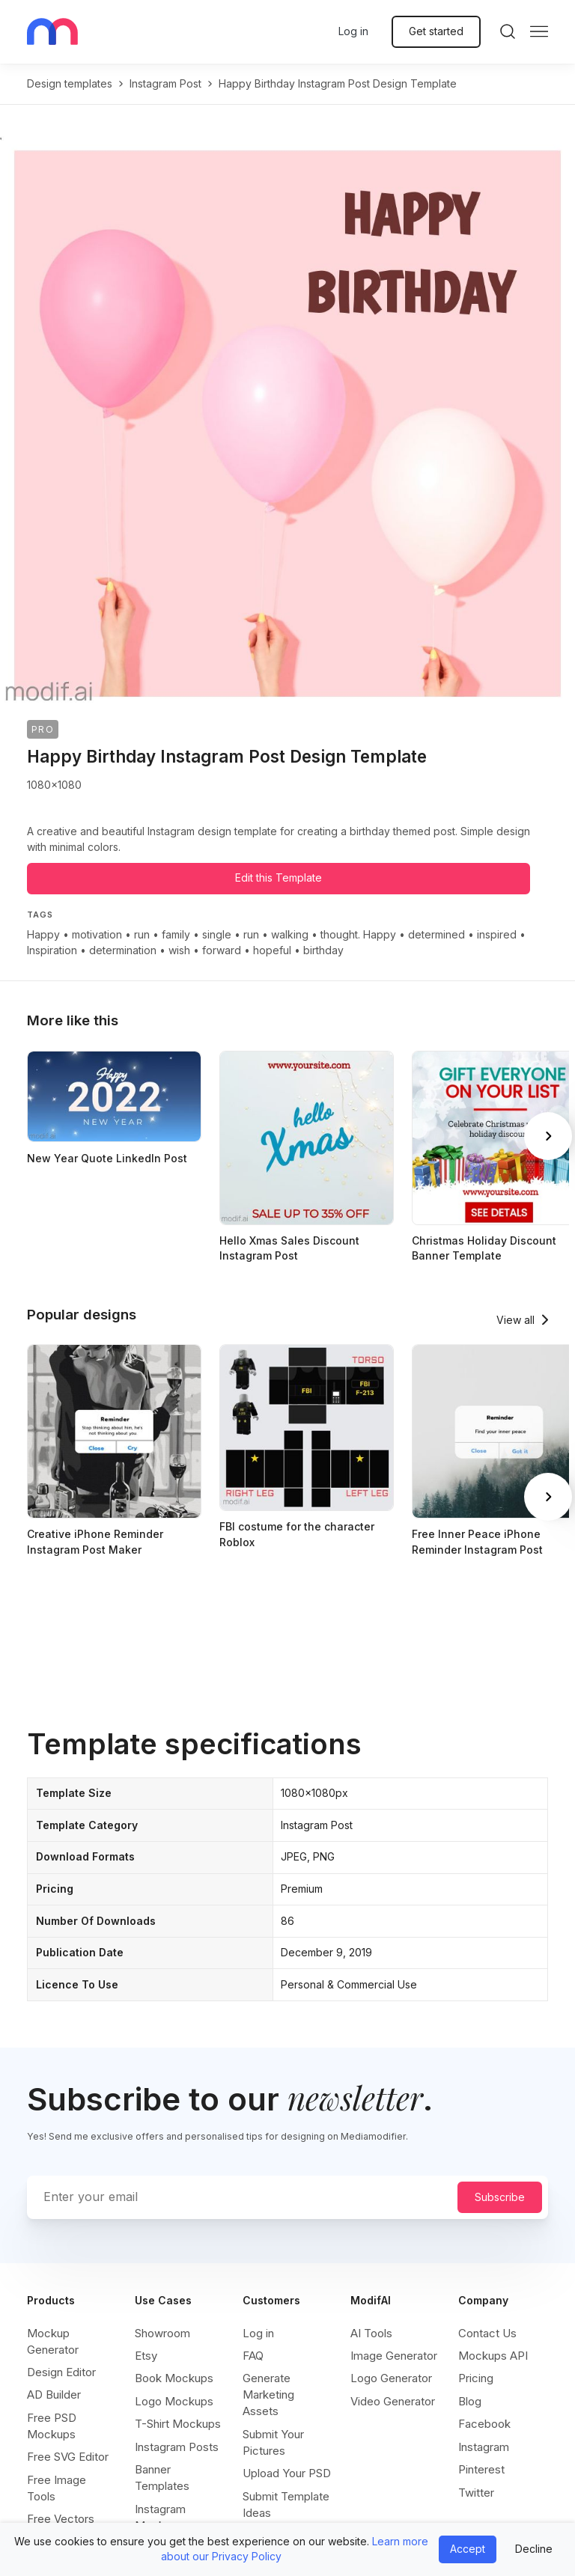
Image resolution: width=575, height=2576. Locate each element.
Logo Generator (391, 2378)
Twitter (476, 2492)
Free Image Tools (56, 2488)
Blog (469, 2401)
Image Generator (393, 2355)
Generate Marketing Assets (268, 2394)
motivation (97, 934)
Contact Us (487, 2333)
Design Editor (61, 2372)
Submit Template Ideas (286, 2504)
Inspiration (52, 950)
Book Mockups (174, 2378)
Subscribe (500, 2197)
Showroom (162, 2333)
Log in (353, 31)
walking (289, 934)
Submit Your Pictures (273, 2442)
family (176, 934)
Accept (467, 2548)
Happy (43, 934)
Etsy (146, 2355)
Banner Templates (162, 2477)
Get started (436, 31)
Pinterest (481, 2469)
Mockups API (493, 2355)
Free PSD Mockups (51, 2426)
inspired (497, 934)
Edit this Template (278, 877)
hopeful (272, 950)
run (142, 934)
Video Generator (392, 2401)
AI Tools (371, 2333)
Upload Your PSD (287, 2473)
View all (515, 1319)
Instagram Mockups (160, 2517)
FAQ (253, 2355)
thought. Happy (358, 934)
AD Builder (54, 2394)
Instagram (483, 2447)
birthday (323, 950)
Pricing (475, 2378)
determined (436, 934)
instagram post (165, 83)
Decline (534, 2548)
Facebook (484, 2424)
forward (221, 950)
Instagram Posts (177, 2447)
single (216, 934)
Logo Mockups (174, 2401)
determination (122, 950)
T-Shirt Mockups (178, 2424)
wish (179, 950)
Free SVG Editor (68, 2457)
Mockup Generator (53, 2341)
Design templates (69, 83)
